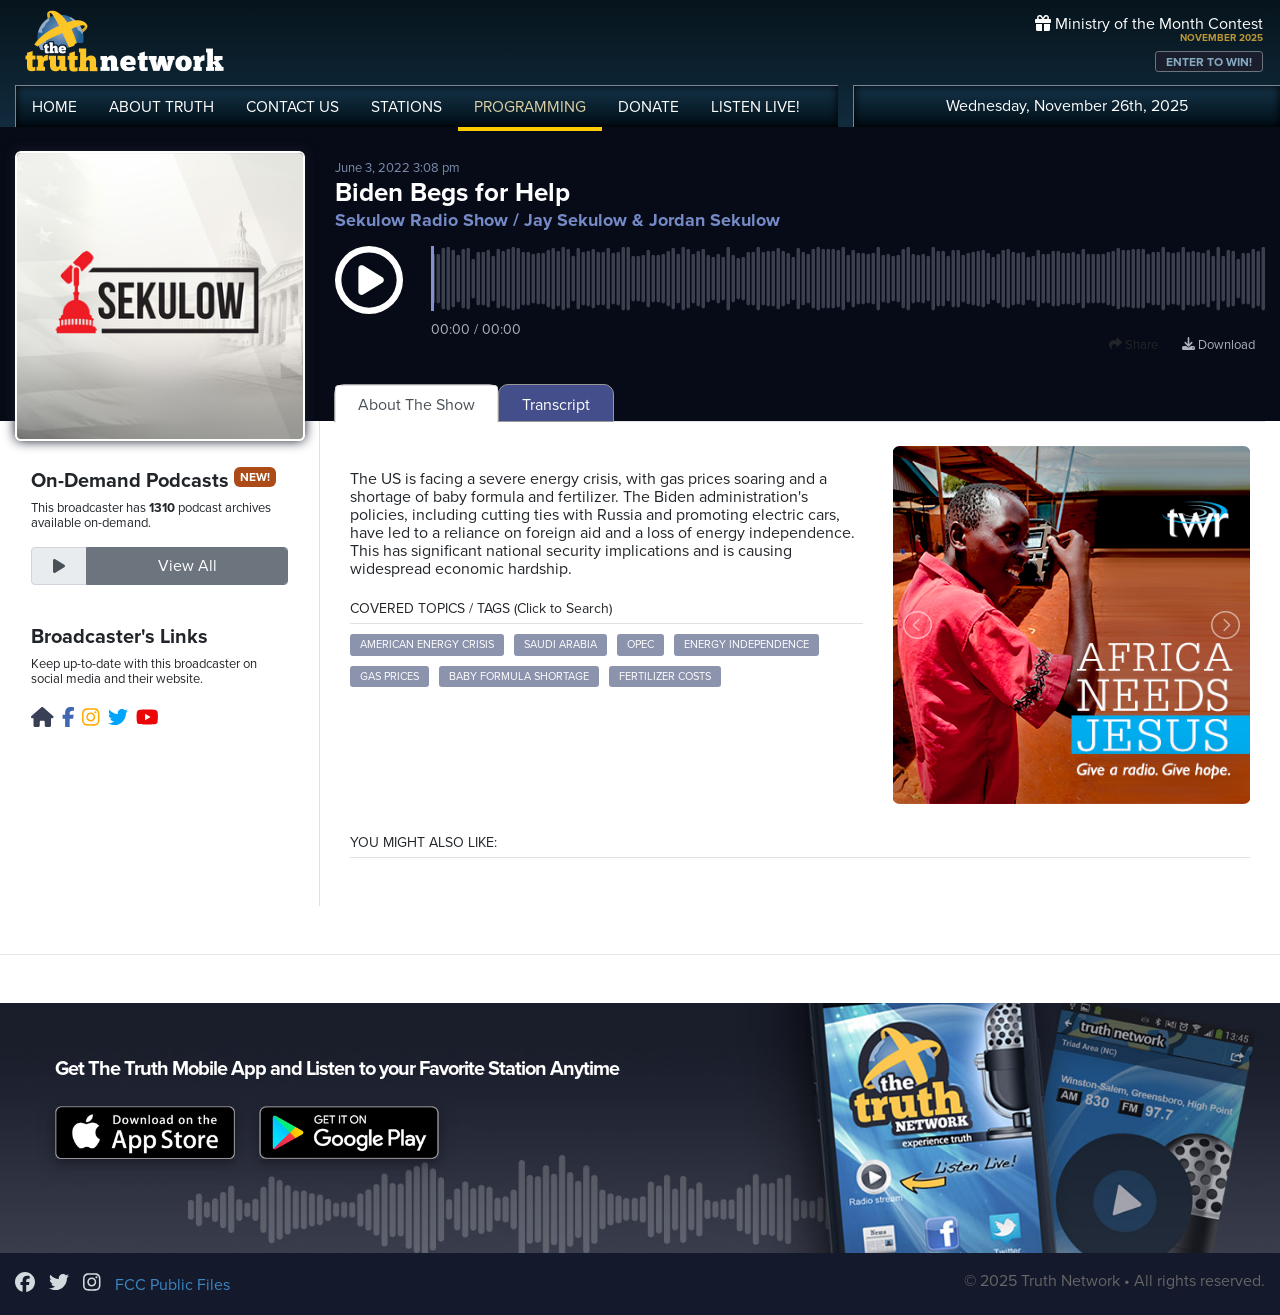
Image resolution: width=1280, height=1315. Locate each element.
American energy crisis (427, 644)
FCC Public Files (172, 1285)
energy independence (746, 644)
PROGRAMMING (530, 107)
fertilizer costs (665, 676)
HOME (54, 107)
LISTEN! (755, 107)
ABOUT (161, 107)
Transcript (556, 405)
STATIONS (406, 107)
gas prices (389, 676)
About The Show (416, 405)
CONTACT (292, 107)
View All (187, 566)
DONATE (648, 107)
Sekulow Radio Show (421, 220)
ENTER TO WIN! (1209, 62)
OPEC (640, 644)
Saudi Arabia (560, 644)
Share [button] (1133, 345)
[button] (369, 300)
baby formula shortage (519, 676)
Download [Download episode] (1218, 345)
